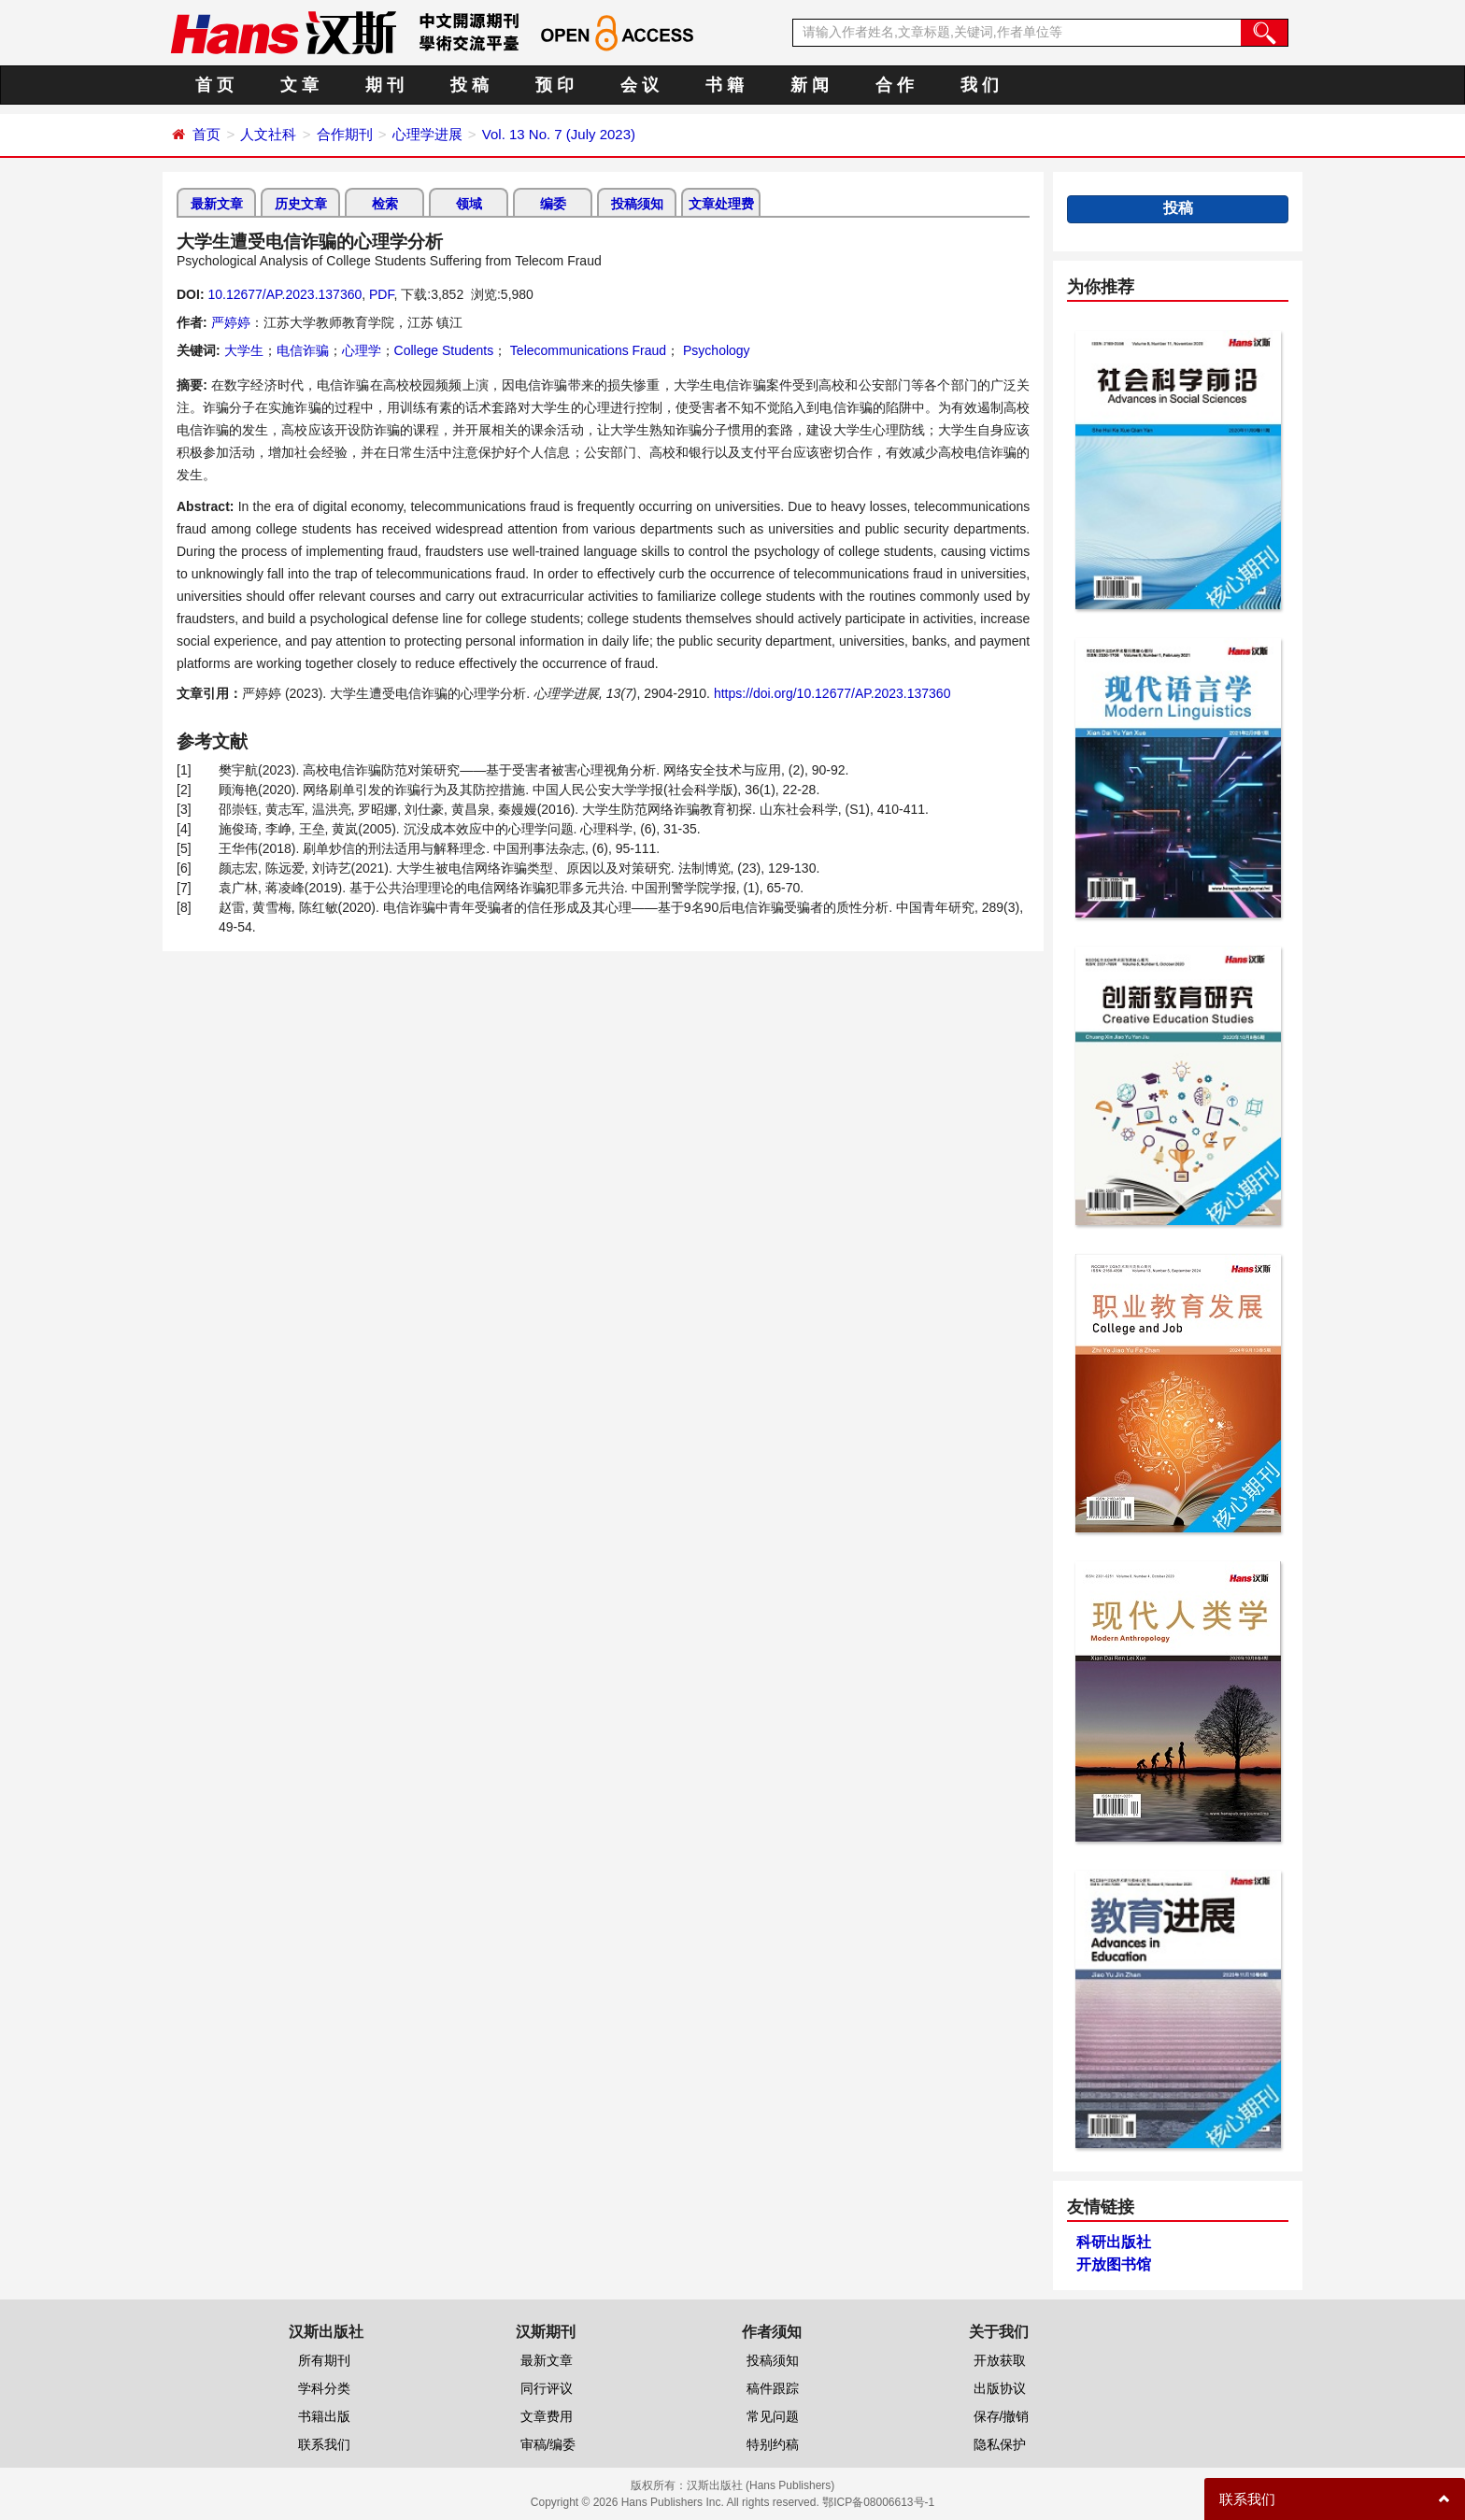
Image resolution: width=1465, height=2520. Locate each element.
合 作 (894, 85)
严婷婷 (230, 322)
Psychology (714, 350)
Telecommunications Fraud (586, 350)
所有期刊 (324, 2360)
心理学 (361, 350)
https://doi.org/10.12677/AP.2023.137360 (832, 693)
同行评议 (546, 2388)
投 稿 (469, 85)
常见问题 (773, 2416)
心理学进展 (427, 134)
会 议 (639, 85)
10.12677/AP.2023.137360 (284, 294)
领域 (469, 203)
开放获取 (1000, 2360)
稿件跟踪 (773, 2388)
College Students (444, 350)
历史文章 (301, 203)
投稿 (1178, 208)
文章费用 (546, 2416)
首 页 (214, 85)
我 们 (979, 85)
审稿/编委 (548, 2444)
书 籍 (724, 85)
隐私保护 (1000, 2444)
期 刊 (384, 85)
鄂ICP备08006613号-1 (878, 2502)
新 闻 (809, 85)
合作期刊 (345, 134)
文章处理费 (721, 203)
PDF (381, 294)
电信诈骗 (303, 350)
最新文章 (217, 203)
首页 (206, 134)
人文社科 (268, 134)
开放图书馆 (1113, 2264)
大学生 (243, 350)
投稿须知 (637, 203)
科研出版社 (1113, 2242)
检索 (385, 203)
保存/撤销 (1002, 2416)
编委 (553, 203)
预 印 (554, 85)
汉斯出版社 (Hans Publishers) (761, 2485)
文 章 (299, 85)
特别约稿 (773, 2444)
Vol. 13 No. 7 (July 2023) (558, 134)
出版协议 (1000, 2388)
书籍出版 (324, 2416)
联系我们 (324, 2444)
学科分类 (324, 2388)
